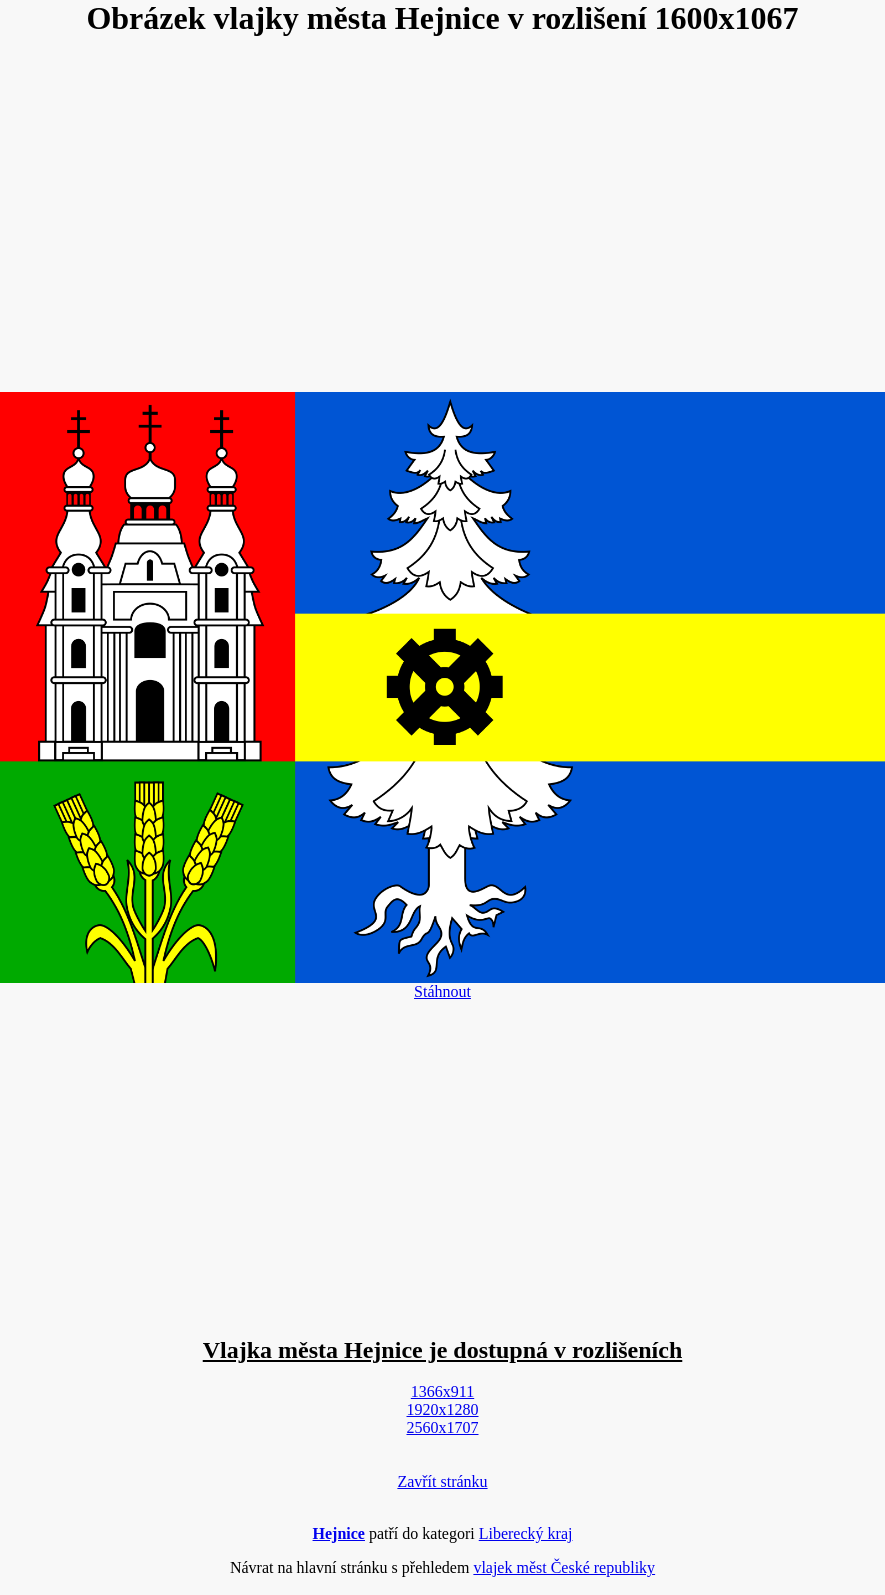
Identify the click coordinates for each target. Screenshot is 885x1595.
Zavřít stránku (442, 1481)
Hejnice (339, 1533)
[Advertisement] (442, 216)
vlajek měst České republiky (564, 1567)
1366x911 (442, 1391)
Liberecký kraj (526, 1533)
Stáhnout (442, 991)
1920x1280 (443, 1409)
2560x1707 (443, 1427)
